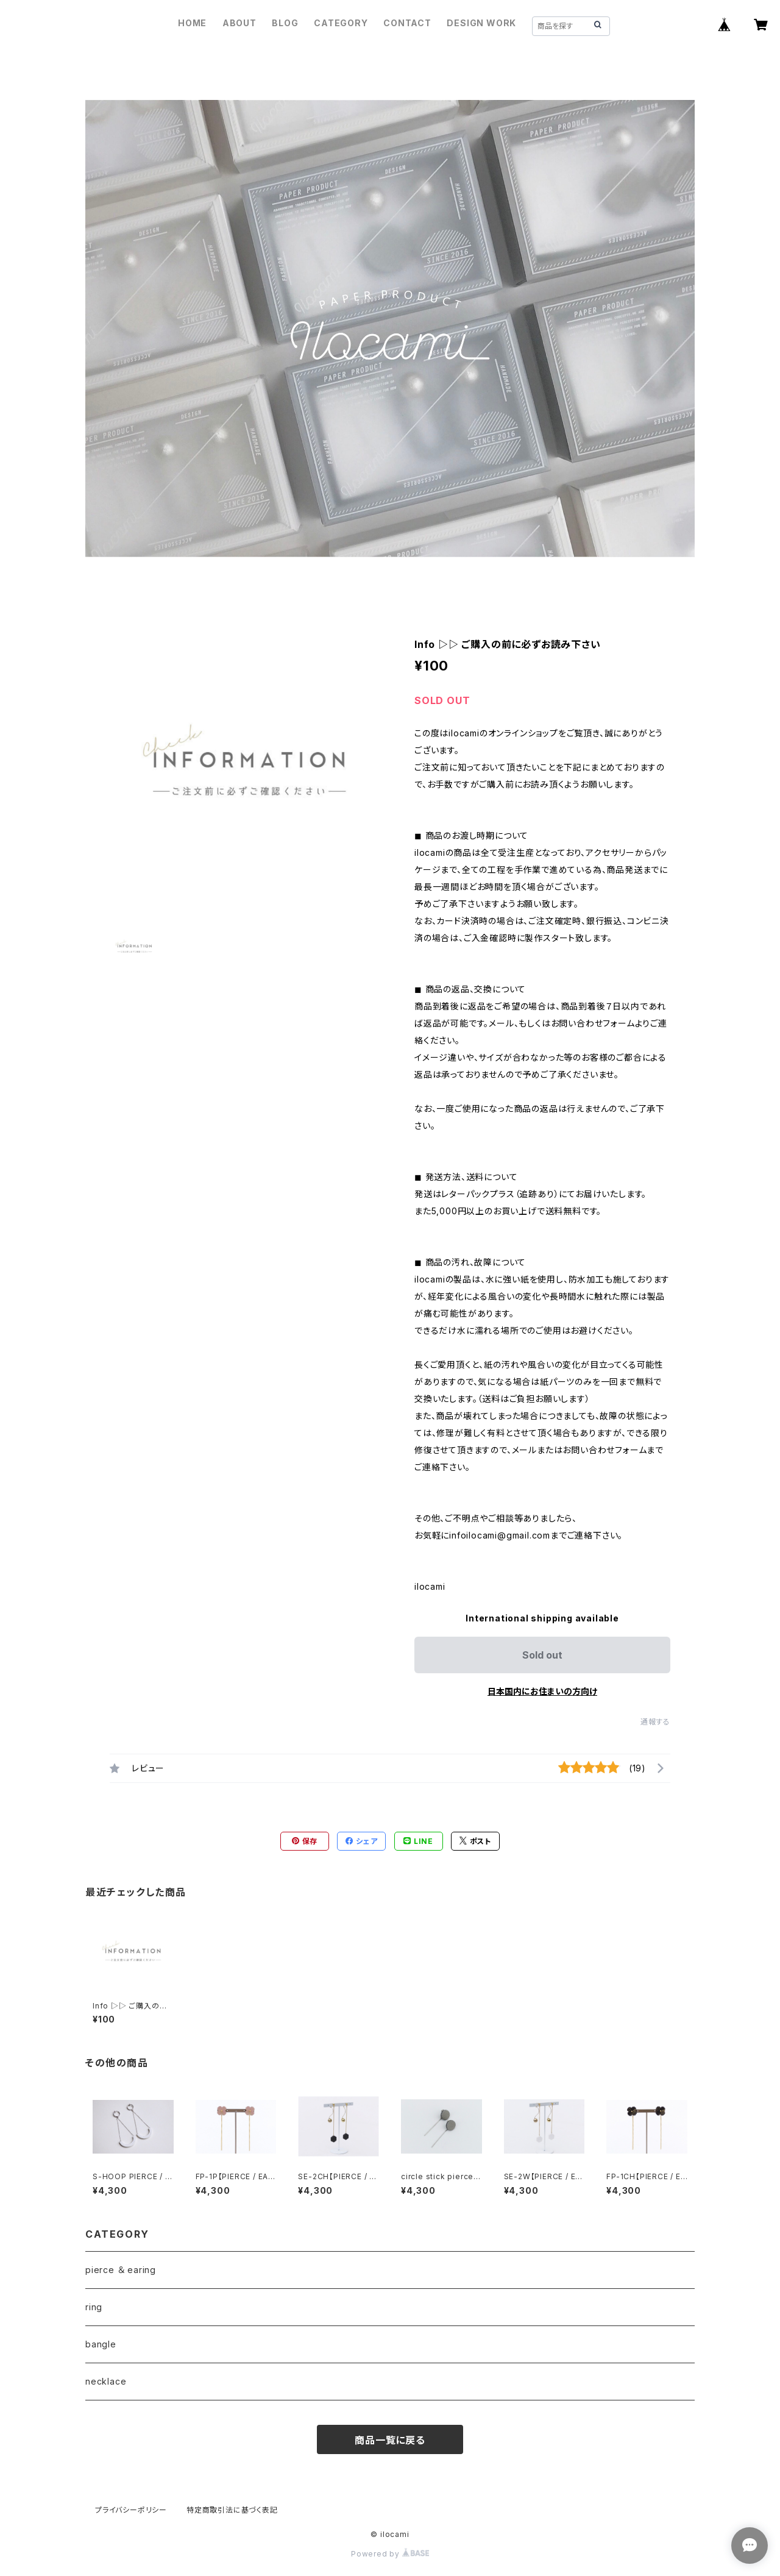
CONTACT (407, 23)
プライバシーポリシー (131, 2509)
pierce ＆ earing (120, 2270)
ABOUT (239, 23)
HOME (192, 23)
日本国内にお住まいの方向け (542, 1691)
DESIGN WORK (481, 23)
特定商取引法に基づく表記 (232, 2509)
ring (93, 2307)
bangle (100, 2344)
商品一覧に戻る (390, 2440)
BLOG (285, 23)
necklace (105, 2381)
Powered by (390, 2553)
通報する (655, 1721)
